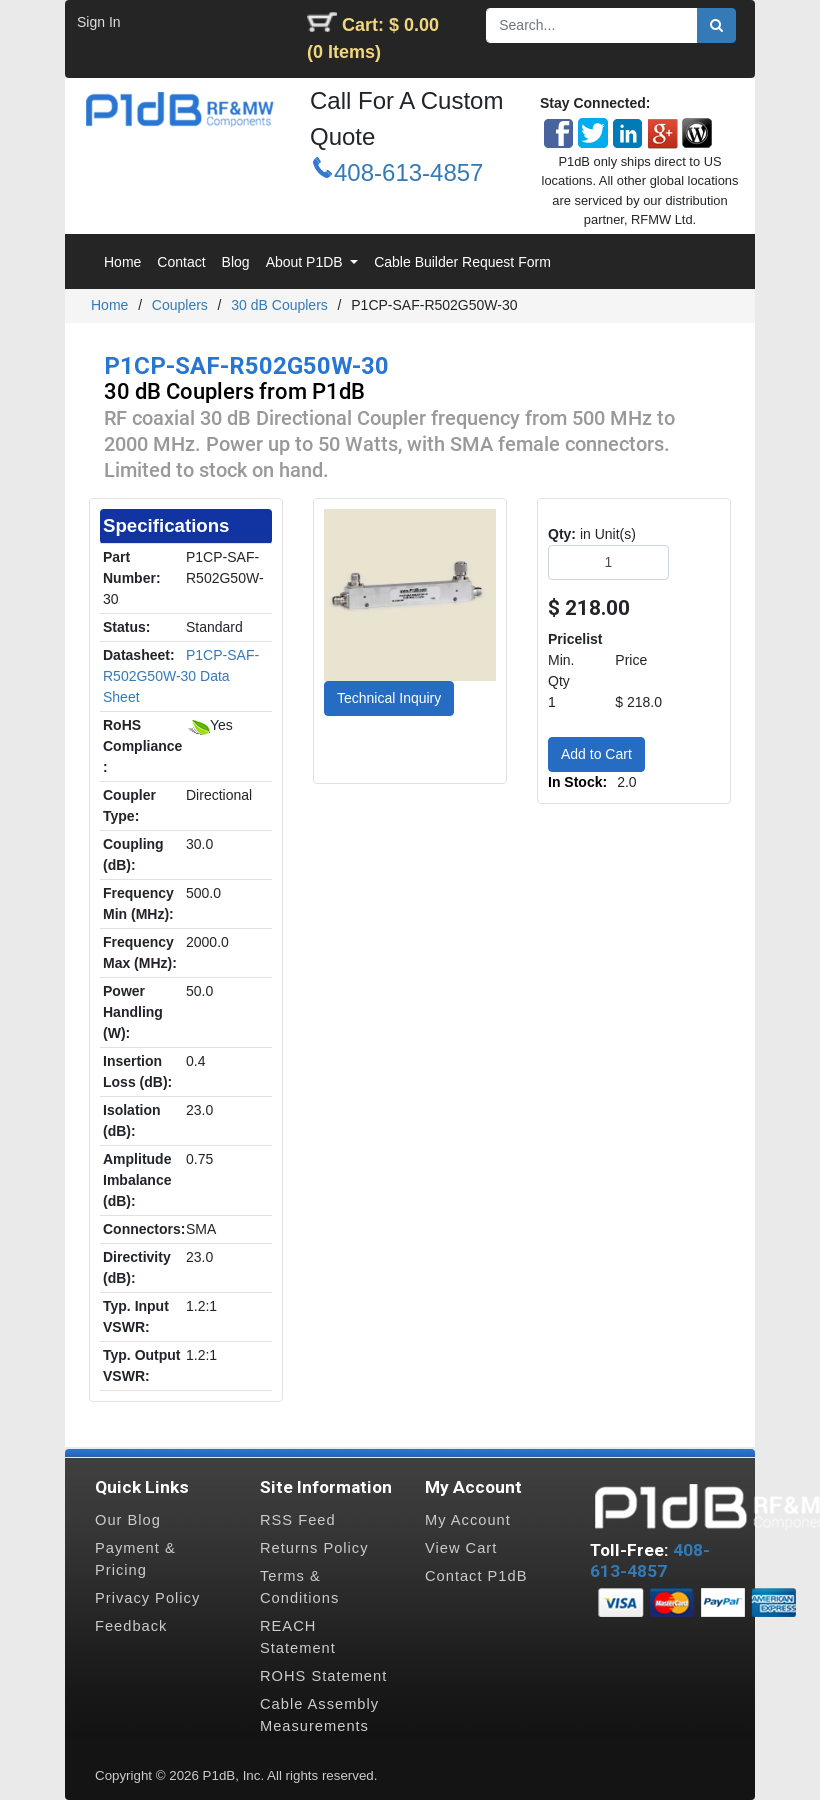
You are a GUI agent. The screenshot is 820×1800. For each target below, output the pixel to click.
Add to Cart (596, 754)
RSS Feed (298, 1520)
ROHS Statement (323, 1676)
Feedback (131, 1626)
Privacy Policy (147, 1598)
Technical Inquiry (389, 698)
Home (109, 305)
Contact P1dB (476, 1576)
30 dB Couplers (279, 305)
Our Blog (128, 1520)
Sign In (99, 22)
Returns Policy (314, 1548)
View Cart (461, 1548)
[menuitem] (122, 262)
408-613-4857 (408, 172)
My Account (468, 1520)
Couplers (180, 305)
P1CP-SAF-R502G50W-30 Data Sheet (181, 676)
